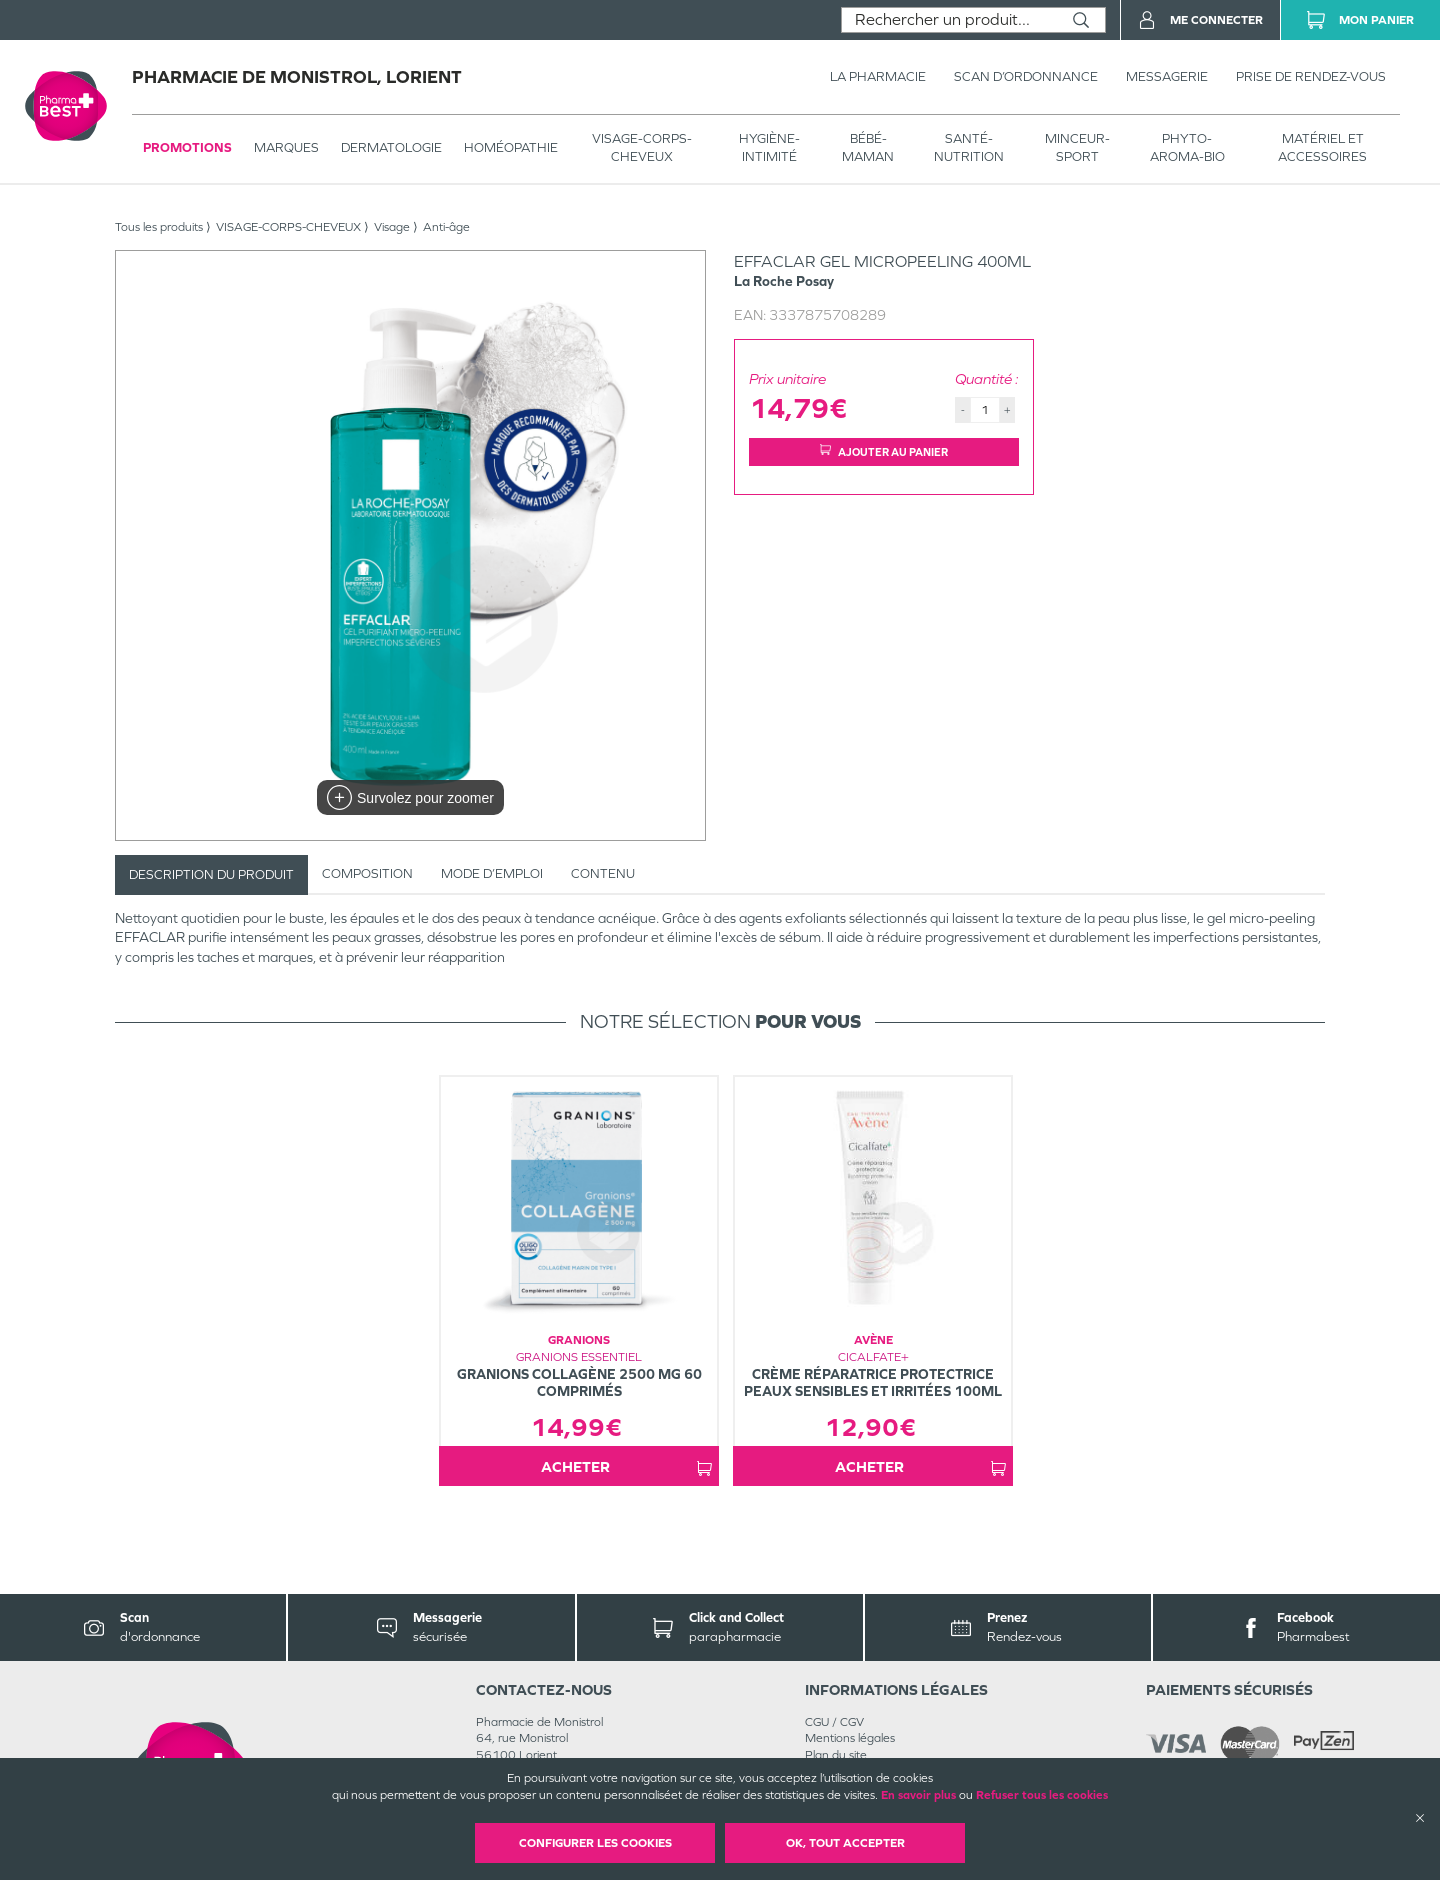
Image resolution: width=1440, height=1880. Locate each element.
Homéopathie (511, 147)
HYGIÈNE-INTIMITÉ (769, 147)
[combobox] (949, 20)
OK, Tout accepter (845, 1843)
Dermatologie (391, 147)
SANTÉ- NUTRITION (969, 147)
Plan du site (836, 1755)
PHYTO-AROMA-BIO (1187, 147)
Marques (286, 147)
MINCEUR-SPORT (1077, 147)
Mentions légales (850, 1738)
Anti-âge (446, 227)
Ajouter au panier (884, 451)
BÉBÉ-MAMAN (868, 147)
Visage (392, 227)
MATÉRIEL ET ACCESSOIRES (1322, 147)
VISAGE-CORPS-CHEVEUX (642, 147)
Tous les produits (159, 227)
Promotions (187, 147)
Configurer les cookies (595, 1843)
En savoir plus (918, 1795)
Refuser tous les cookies (1042, 1795)
